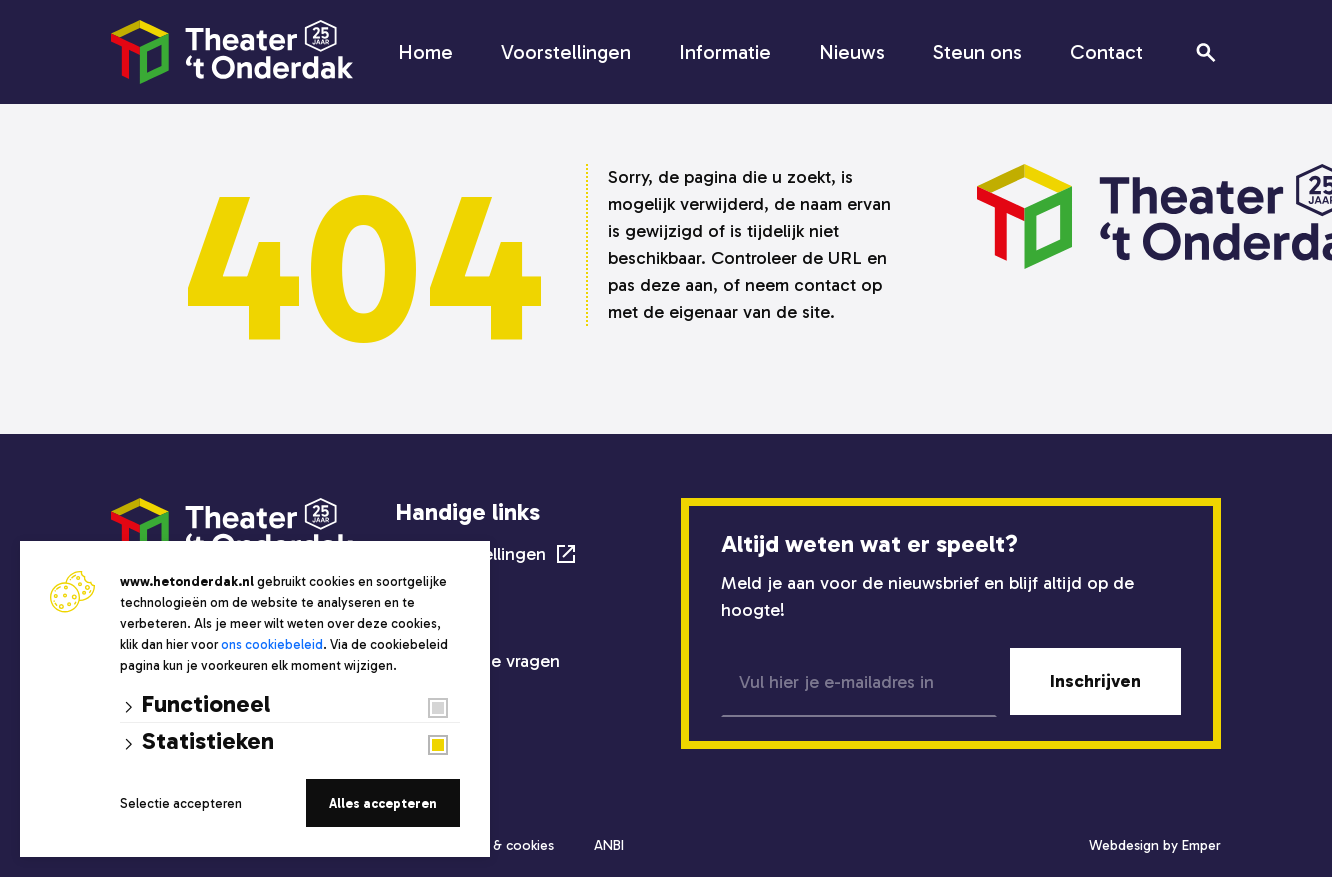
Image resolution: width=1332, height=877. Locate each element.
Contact (1106, 52)
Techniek (432, 626)
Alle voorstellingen (471, 554)
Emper (1201, 845)
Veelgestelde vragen (478, 661)
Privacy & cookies (499, 845)
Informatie (725, 52)
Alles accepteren (383, 803)
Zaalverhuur (442, 591)
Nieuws (852, 52)
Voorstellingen (566, 52)
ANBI (609, 845)
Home (425, 52)
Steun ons (977, 52)
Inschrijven (1095, 681)
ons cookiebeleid (272, 644)
